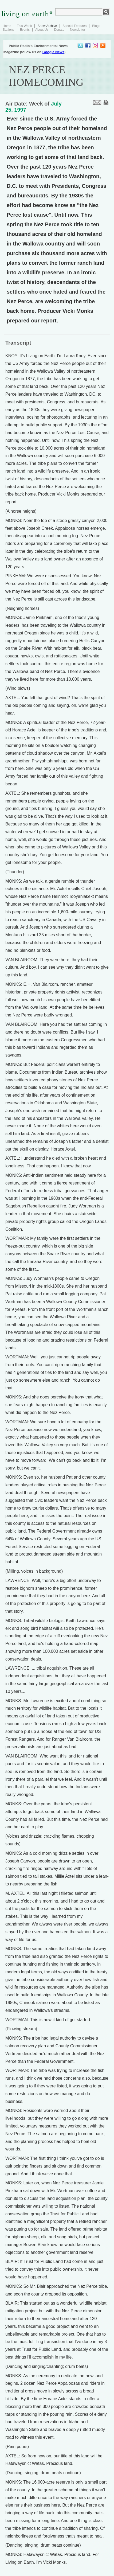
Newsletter (77, 30)
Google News (53, 52)
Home (7, 26)
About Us (41, 30)
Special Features (74, 26)
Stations (8, 30)
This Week (24, 26)
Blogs (96, 26)
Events (25, 30)
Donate (59, 30)
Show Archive (47, 26)
